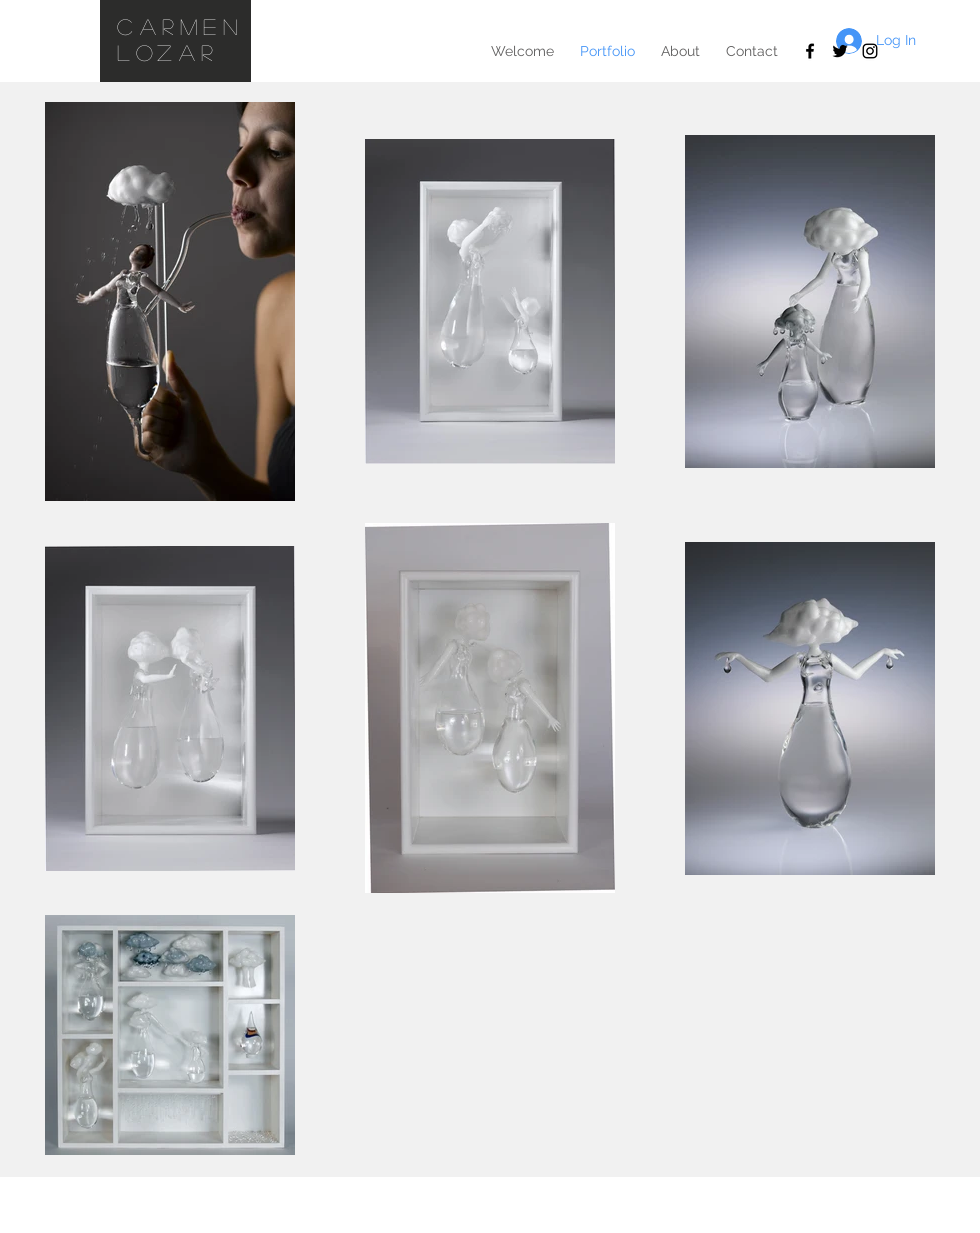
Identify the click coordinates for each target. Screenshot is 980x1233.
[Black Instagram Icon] (870, 51)
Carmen (181, 26)
